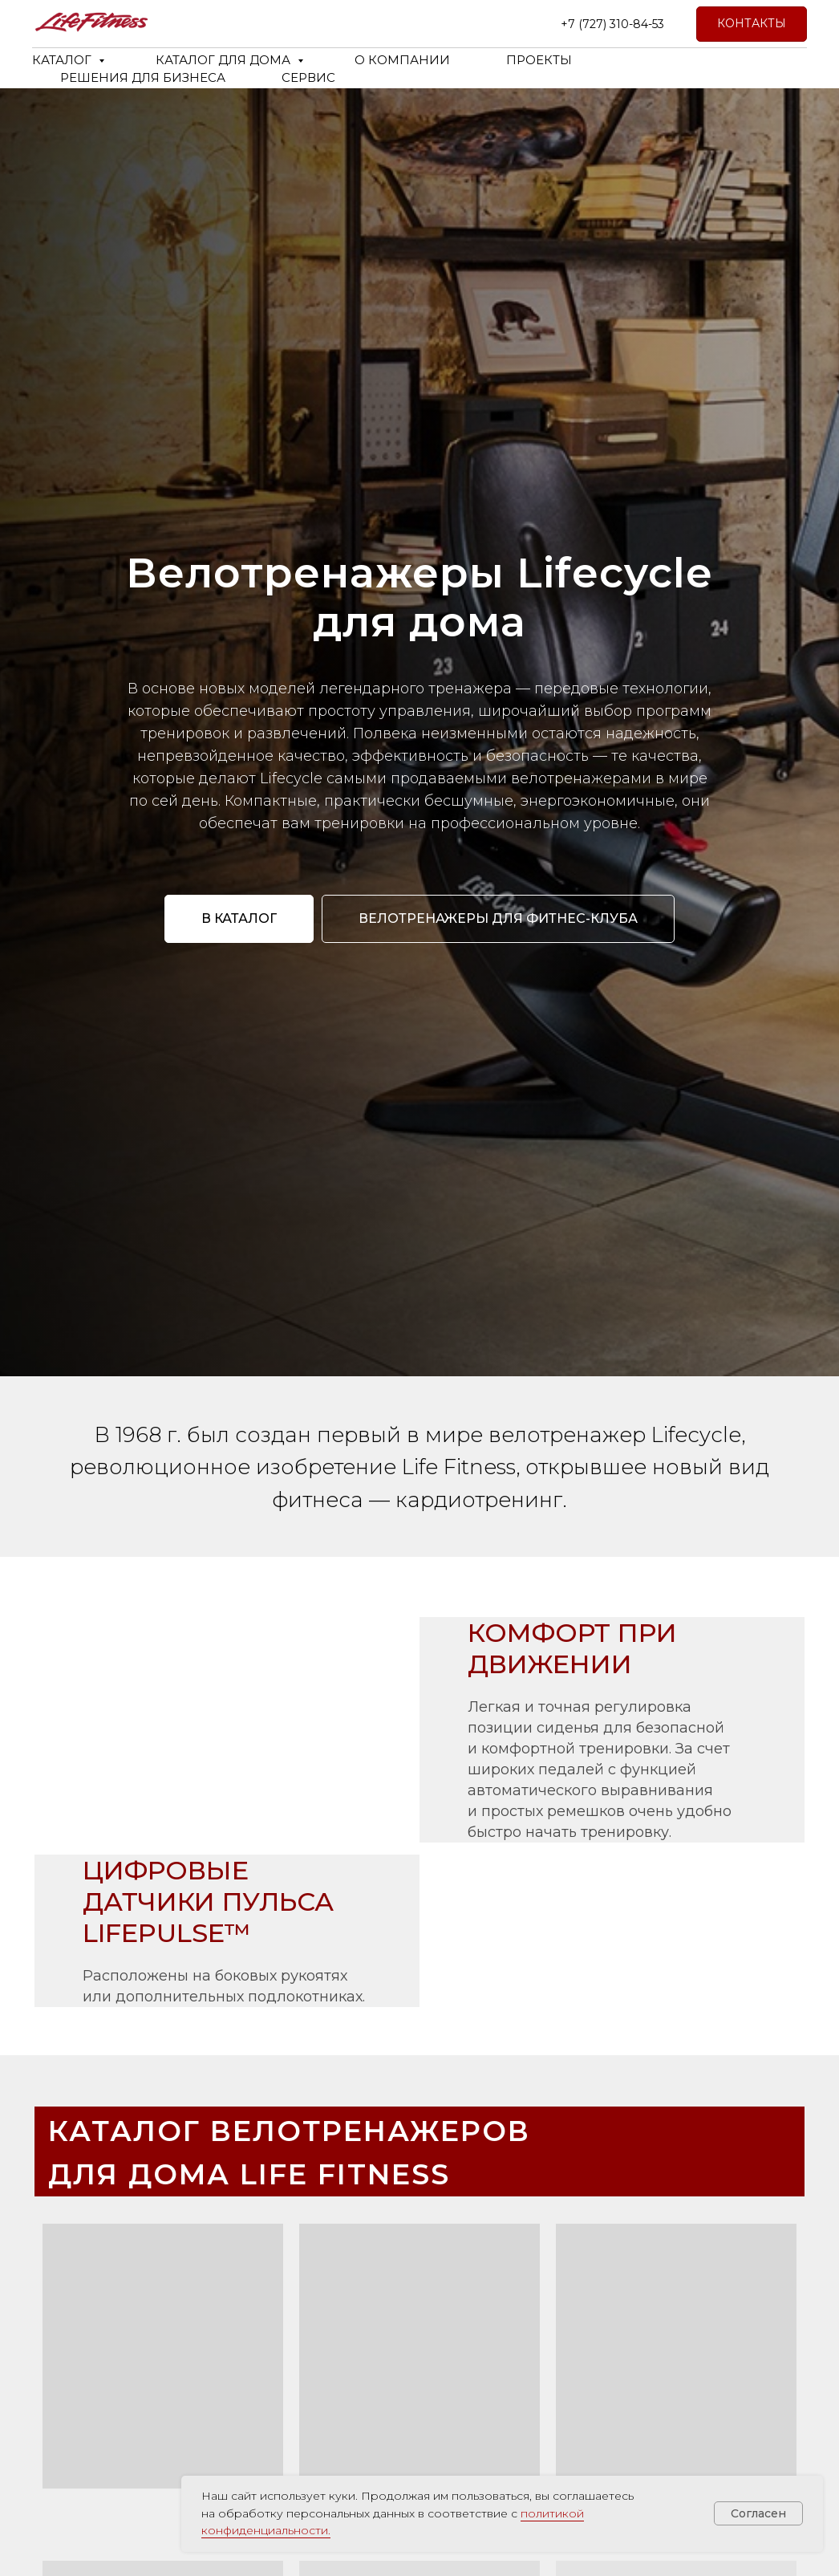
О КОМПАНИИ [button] (402, 59)
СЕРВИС (308, 77)
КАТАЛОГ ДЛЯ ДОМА (225, 59)
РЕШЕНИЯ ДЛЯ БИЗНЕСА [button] (142, 77)
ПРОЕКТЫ (539, 59)
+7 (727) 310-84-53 (612, 24)
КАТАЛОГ (63, 59)
